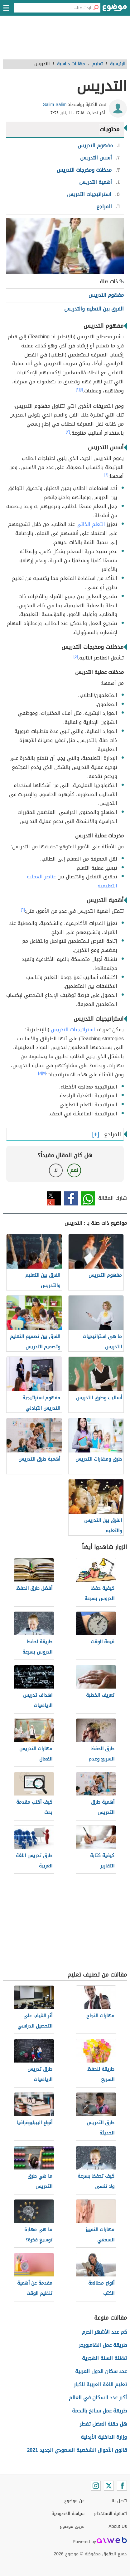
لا (56, 1170)
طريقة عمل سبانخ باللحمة (99, 2411)
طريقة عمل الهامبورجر (103, 2345)
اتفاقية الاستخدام (110, 2513)
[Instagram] (96, 2486)
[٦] (23, 909)
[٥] (76, 656)
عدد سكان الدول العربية (101, 2371)
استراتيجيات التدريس (73, 1029)
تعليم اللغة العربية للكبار (100, 2384)
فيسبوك (71, 1198)
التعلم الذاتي (90, 524)
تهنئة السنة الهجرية (104, 2358)
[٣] (68, 431)
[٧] (44, 1073)
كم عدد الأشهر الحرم (104, 2332)
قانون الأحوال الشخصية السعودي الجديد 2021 (77, 2450)
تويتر (54, 1198)
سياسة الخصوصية (67, 2513)
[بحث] (95, 7)
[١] (81, 389)
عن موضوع (74, 2501)
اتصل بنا (119, 2501)
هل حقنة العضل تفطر (103, 2424)
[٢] (78, 389)
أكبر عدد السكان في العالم (98, 2397)
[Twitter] (109, 2486)
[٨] (40, 1073)
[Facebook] (122, 2486)
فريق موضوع (72, 2526)
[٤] (106, 474)
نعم (74, 1170)
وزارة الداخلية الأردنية (104, 2437)
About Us (117, 2526)
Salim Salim (54, 104)
